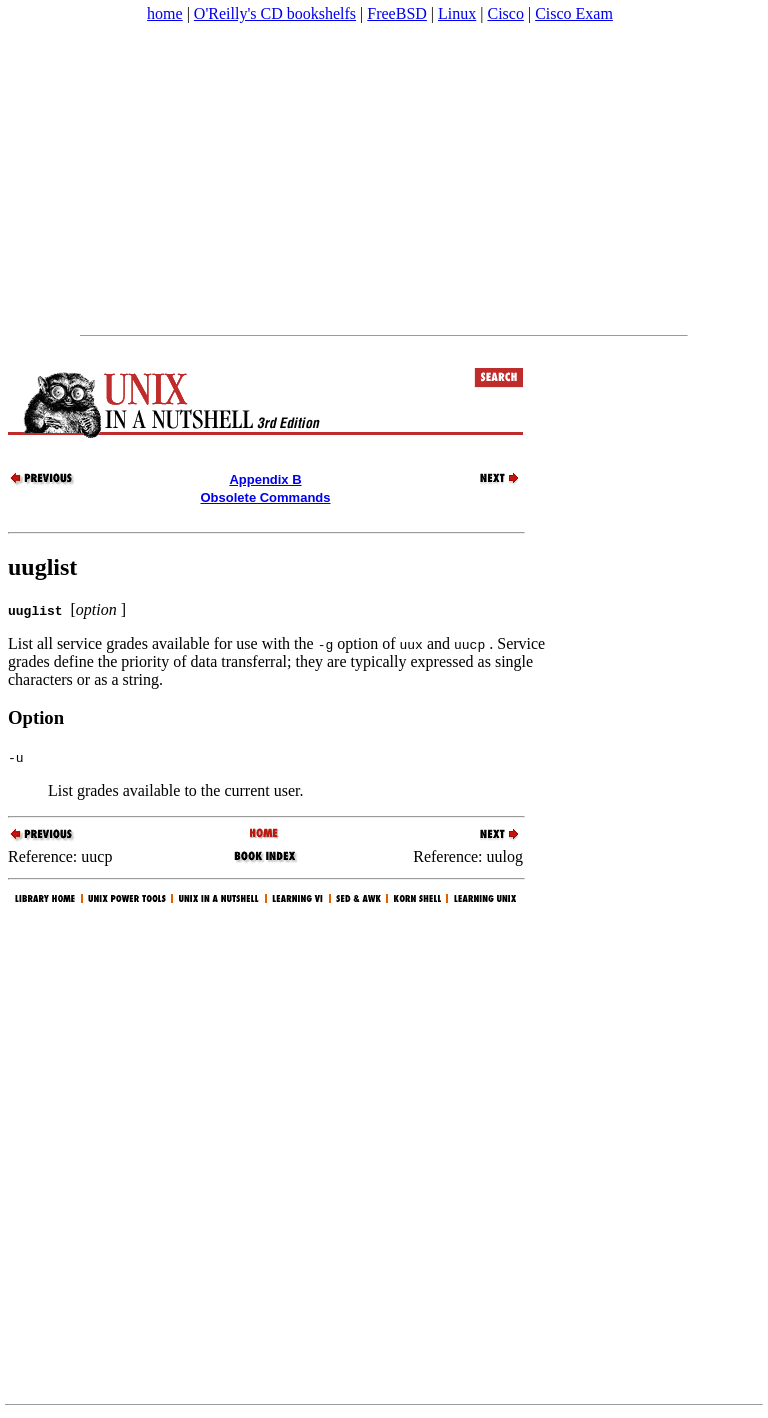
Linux (457, 13)
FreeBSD (397, 13)
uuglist (42, 567)
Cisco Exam (574, 13)
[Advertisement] (384, 179)
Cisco (505, 13)
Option (36, 717)
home (165, 13)
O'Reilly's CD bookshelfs (275, 13)
